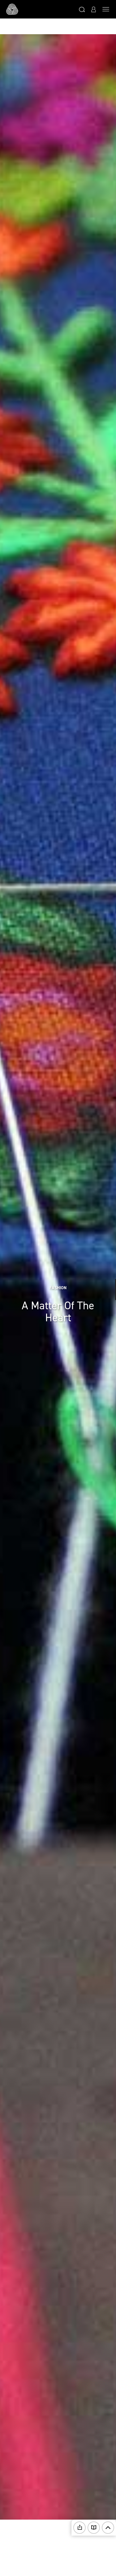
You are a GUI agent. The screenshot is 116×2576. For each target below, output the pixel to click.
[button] (82, 9)
